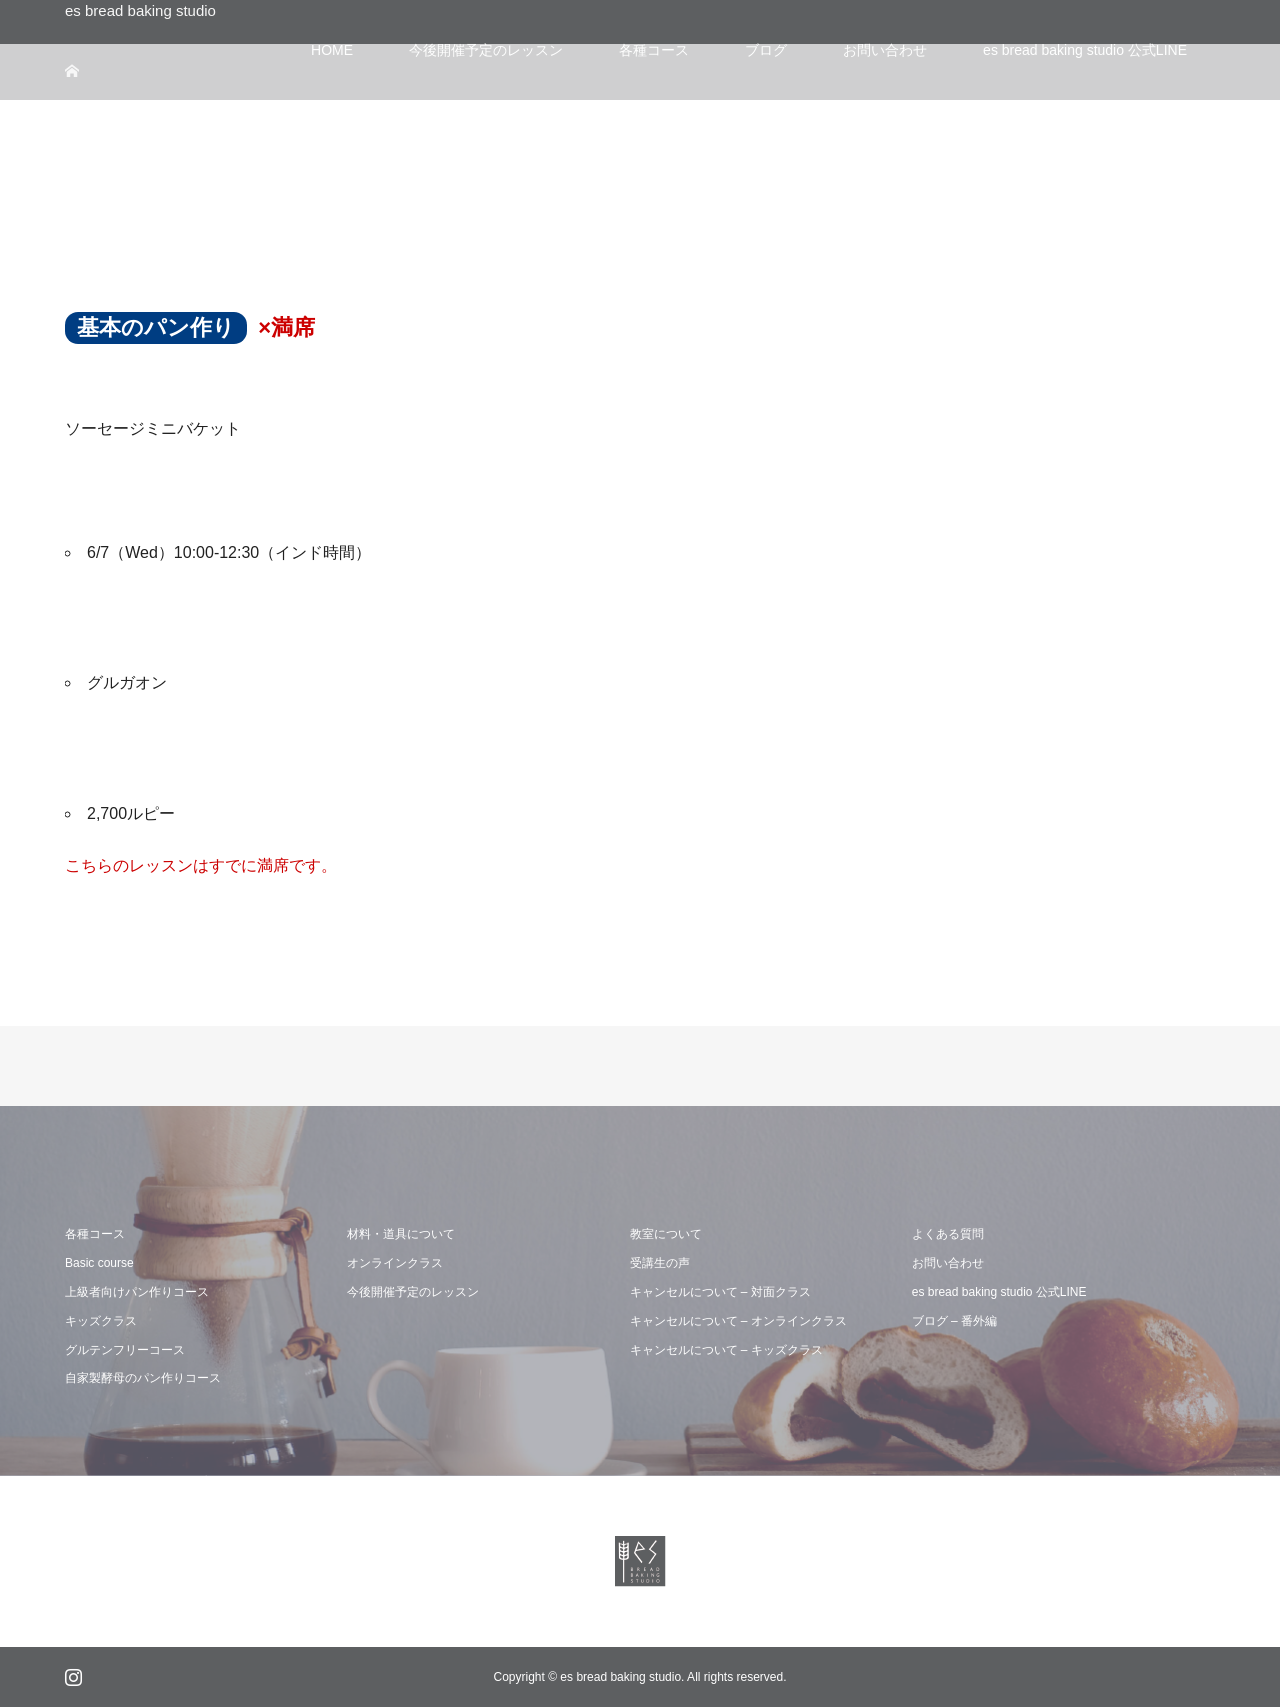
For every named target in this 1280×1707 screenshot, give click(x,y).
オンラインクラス (395, 1263)
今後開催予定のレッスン (413, 1292)
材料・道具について (401, 1234)
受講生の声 (660, 1263)
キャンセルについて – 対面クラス (720, 1292)
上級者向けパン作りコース (137, 1292)
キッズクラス (101, 1321)
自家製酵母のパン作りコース (143, 1378)
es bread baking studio (140, 10)
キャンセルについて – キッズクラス (726, 1350)
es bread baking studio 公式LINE (999, 1292)
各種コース (95, 1234)
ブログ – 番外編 (954, 1321)
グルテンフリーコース (125, 1350)
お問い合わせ (948, 1263)
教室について (666, 1234)
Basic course (99, 1263)
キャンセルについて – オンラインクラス (738, 1321)
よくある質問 (948, 1234)
